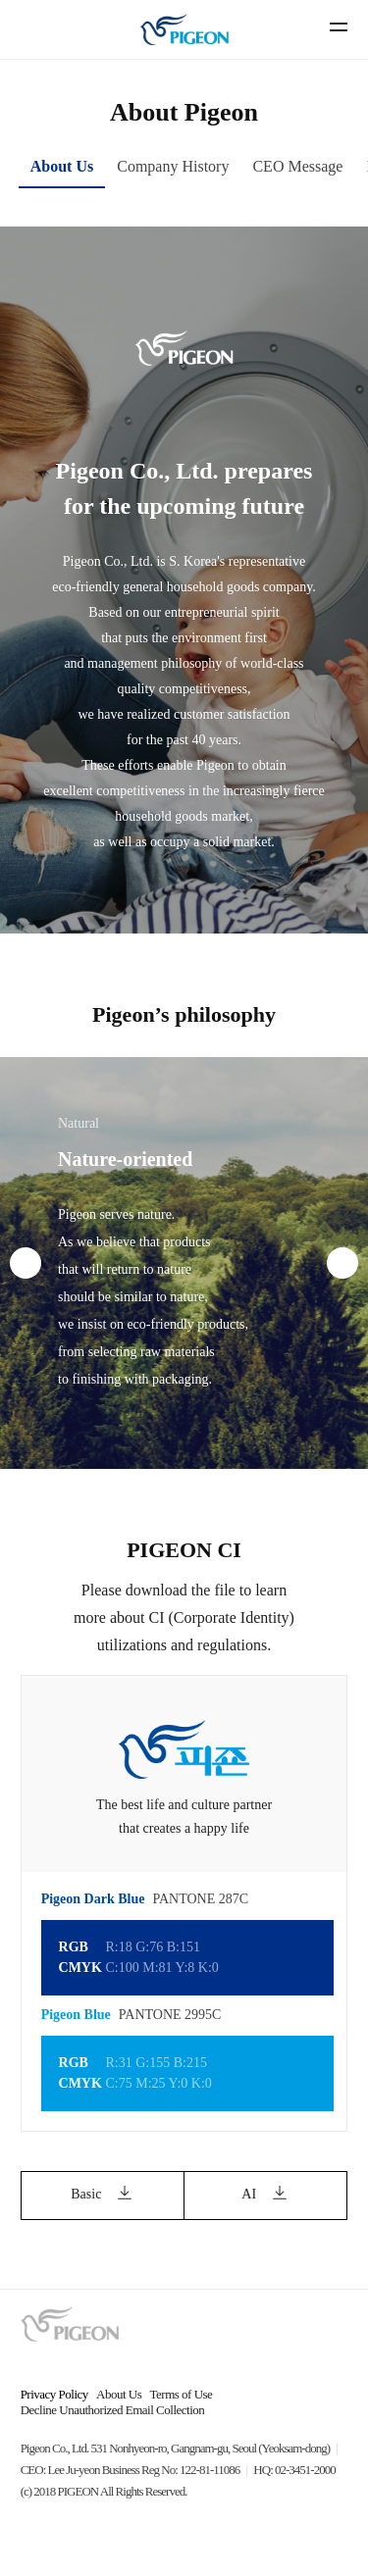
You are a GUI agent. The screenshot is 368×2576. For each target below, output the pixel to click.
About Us (61, 166)
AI (265, 2195)
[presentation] (25, 1263)
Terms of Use (181, 2394)
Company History (173, 166)
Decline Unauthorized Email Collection (113, 2409)
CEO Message (297, 166)
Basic (102, 2195)
